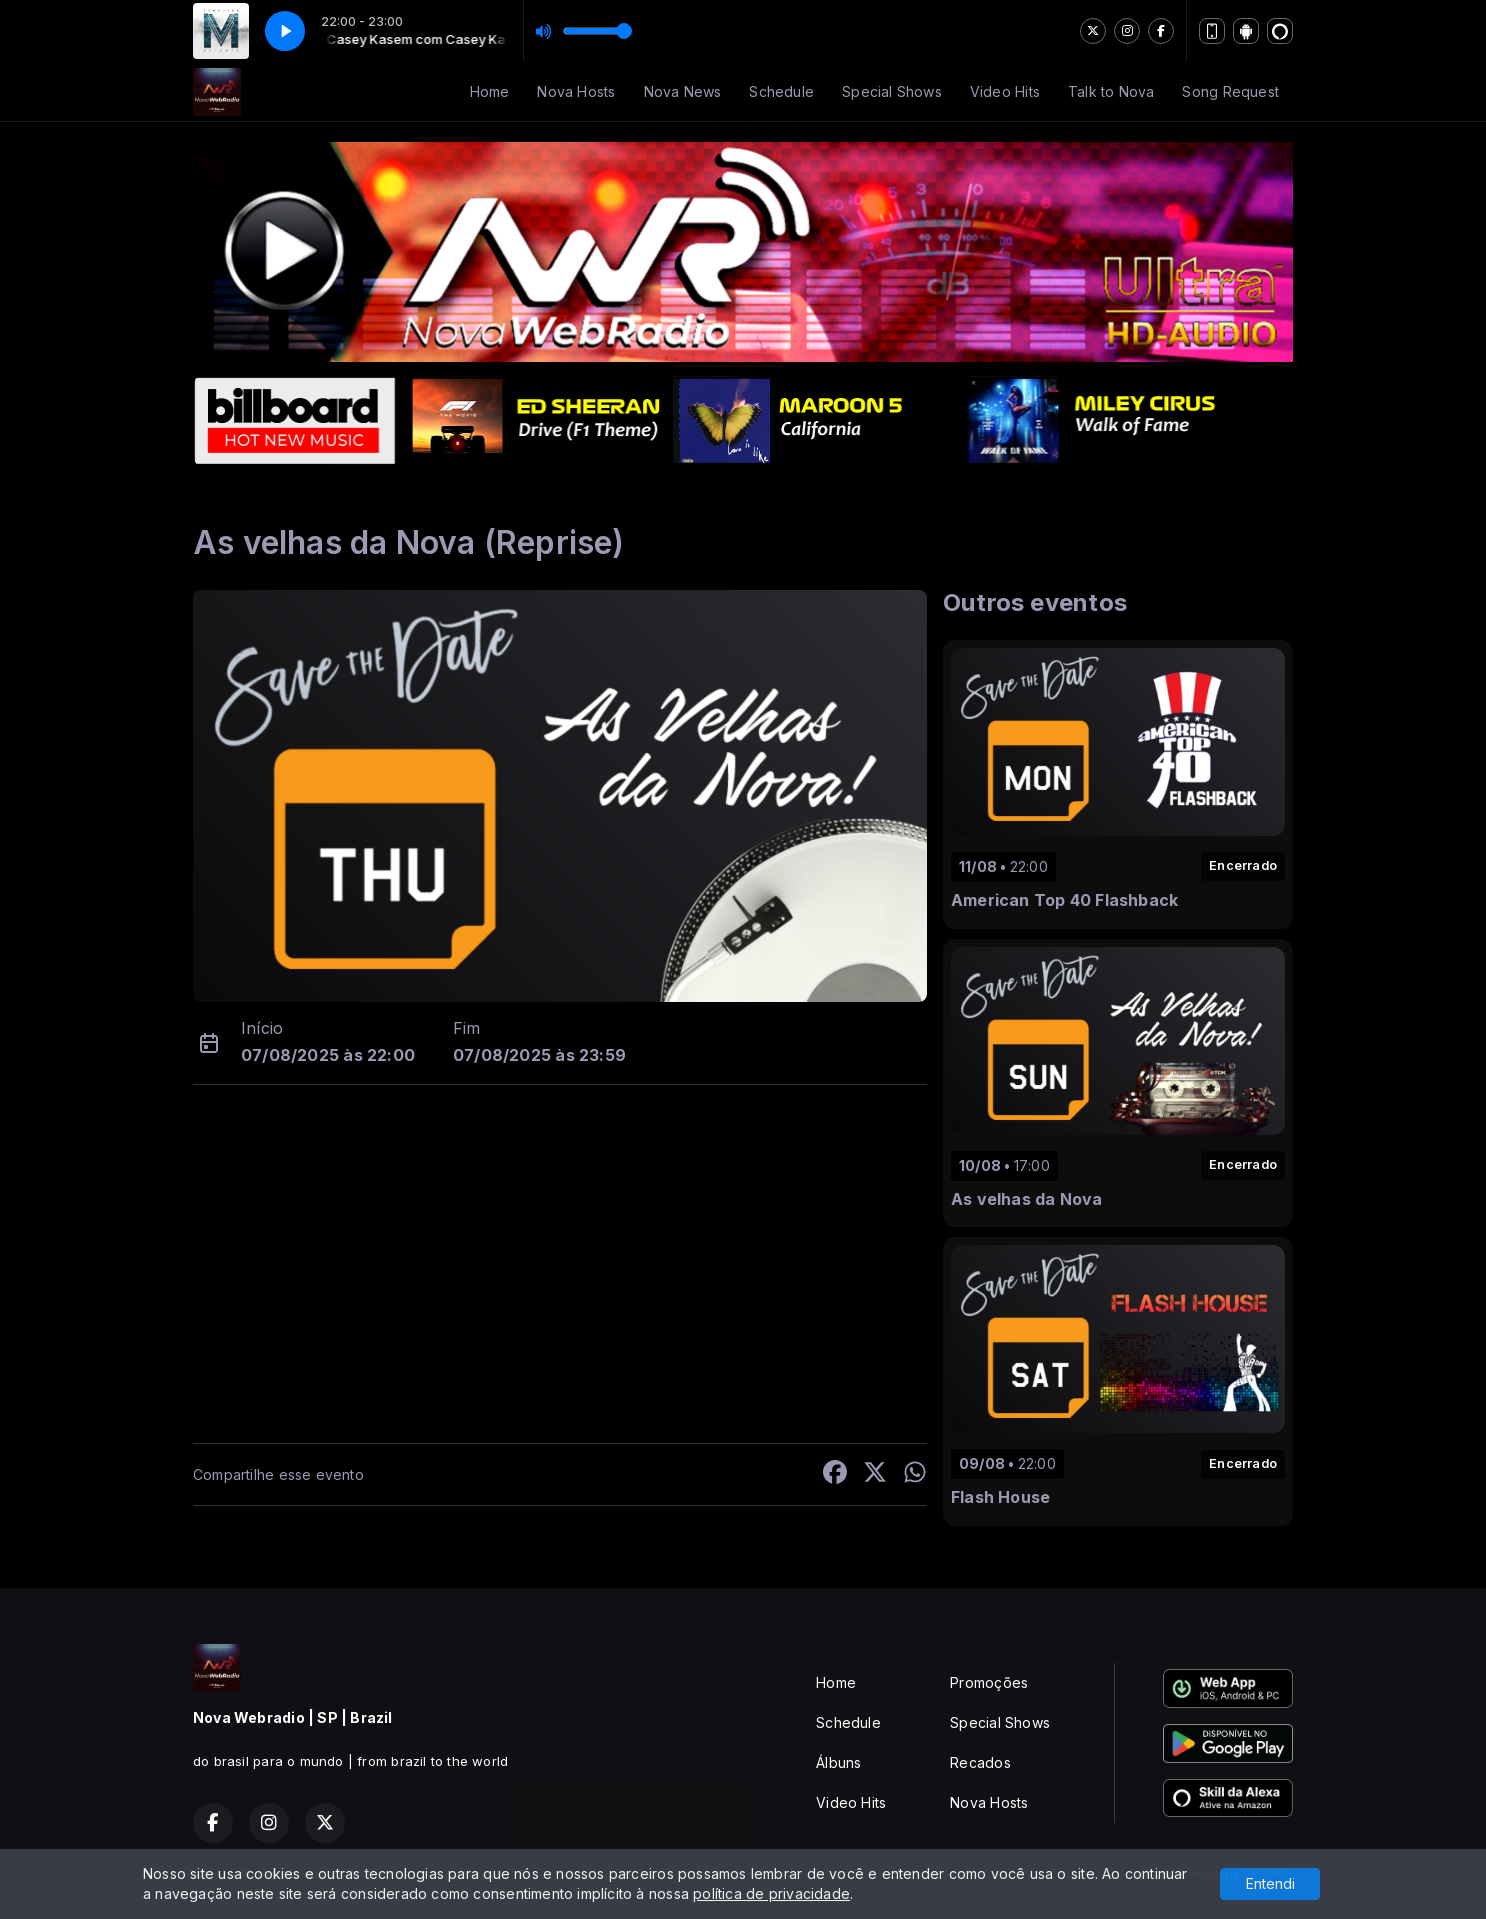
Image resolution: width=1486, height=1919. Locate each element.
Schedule (781, 91)
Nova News (683, 91)
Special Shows (892, 91)
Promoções (989, 1682)
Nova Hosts (576, 91)
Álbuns (838, 1762)
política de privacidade (771, 1893)
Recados (980, 1762)
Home (490, 91)
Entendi (1270, 1883)
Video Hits (1005, 91)
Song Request (1230, 91)
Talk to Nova (1111, 91)
